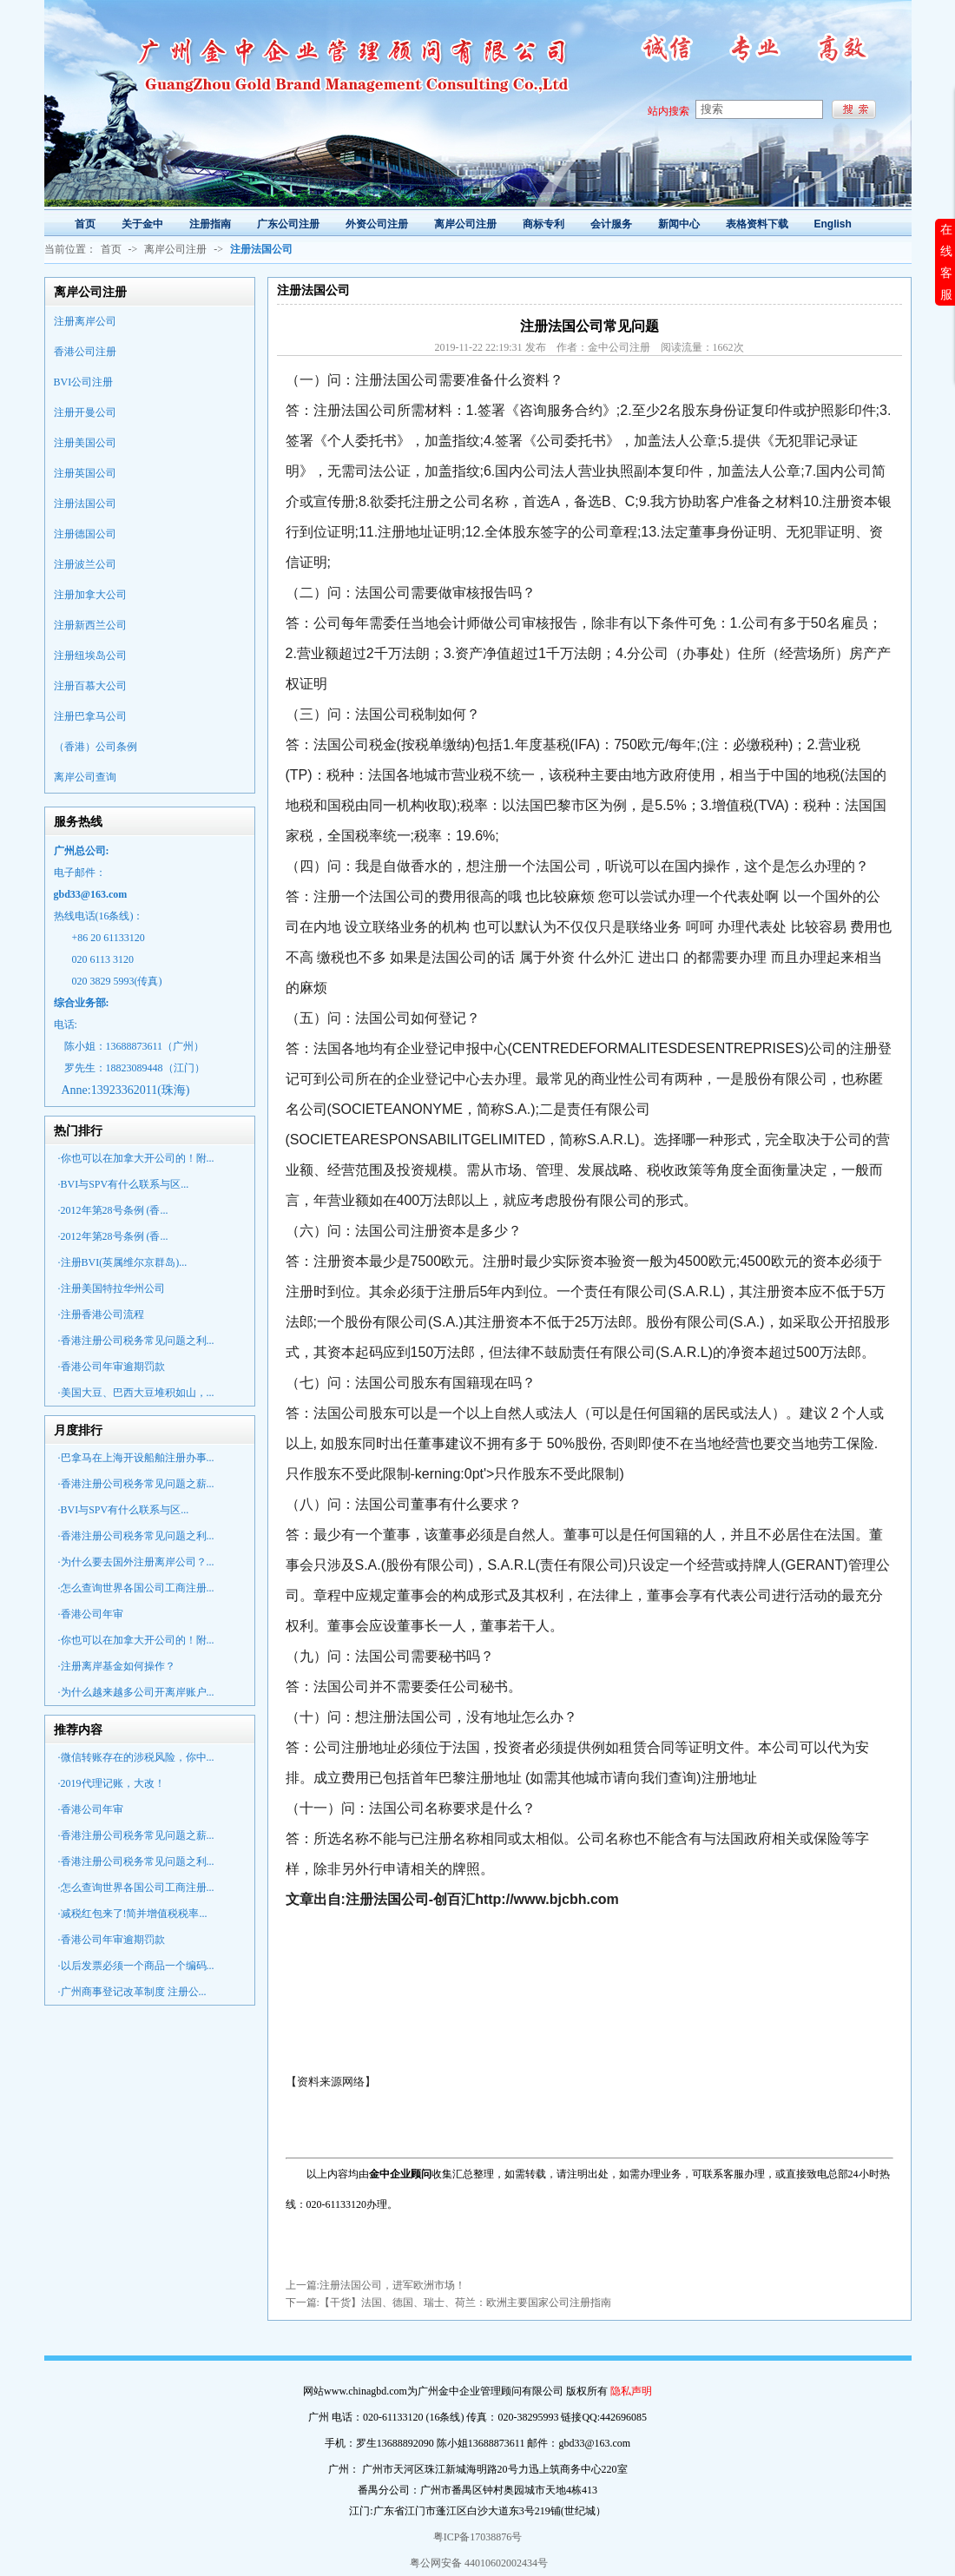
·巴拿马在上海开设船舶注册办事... (136, 1458)
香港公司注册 (85, 352)
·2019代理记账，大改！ (111, 1783)
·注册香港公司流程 (101, 1314)
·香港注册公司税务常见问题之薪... (136, 1484)
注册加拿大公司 (90, 595)
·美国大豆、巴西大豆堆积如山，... (136, 1393)
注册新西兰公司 (90, 625)
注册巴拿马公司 (90, 716)
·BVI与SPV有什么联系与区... (123, 1184)
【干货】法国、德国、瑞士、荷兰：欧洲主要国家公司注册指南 (465, 2302)
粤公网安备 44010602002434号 (477, 2563)
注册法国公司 (85, 503)
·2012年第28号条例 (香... (113, 1210)
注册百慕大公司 (90, 686)
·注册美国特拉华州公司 (111, 1288)
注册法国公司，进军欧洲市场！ (392, 2285)
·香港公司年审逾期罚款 (111, 1366)
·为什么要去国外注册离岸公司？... (136, 1562)
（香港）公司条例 (95, 747)
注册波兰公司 (85, 564)
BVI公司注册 (84, 382)
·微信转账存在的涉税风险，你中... (136, 1757)
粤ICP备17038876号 (478, 2537)
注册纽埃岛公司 (90, 655)
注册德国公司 (85, 534)
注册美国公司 (85, 443)
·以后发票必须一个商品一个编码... (136, 1966)
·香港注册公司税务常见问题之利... (136, 1340)
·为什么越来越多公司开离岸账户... (136, 1692)
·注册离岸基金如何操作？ (116, 1666)
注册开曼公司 (85, 412)
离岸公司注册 (175, 249)
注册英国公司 (85, 473)
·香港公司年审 (90, 1614)
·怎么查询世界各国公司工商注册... (136, 1588)
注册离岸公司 (85, 321)
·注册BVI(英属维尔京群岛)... (123, 1262)
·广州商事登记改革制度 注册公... (132, 1992)
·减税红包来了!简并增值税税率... (132, 1913)
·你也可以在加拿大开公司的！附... (136, 1158)
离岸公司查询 (85, 777)
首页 (111, 249)
